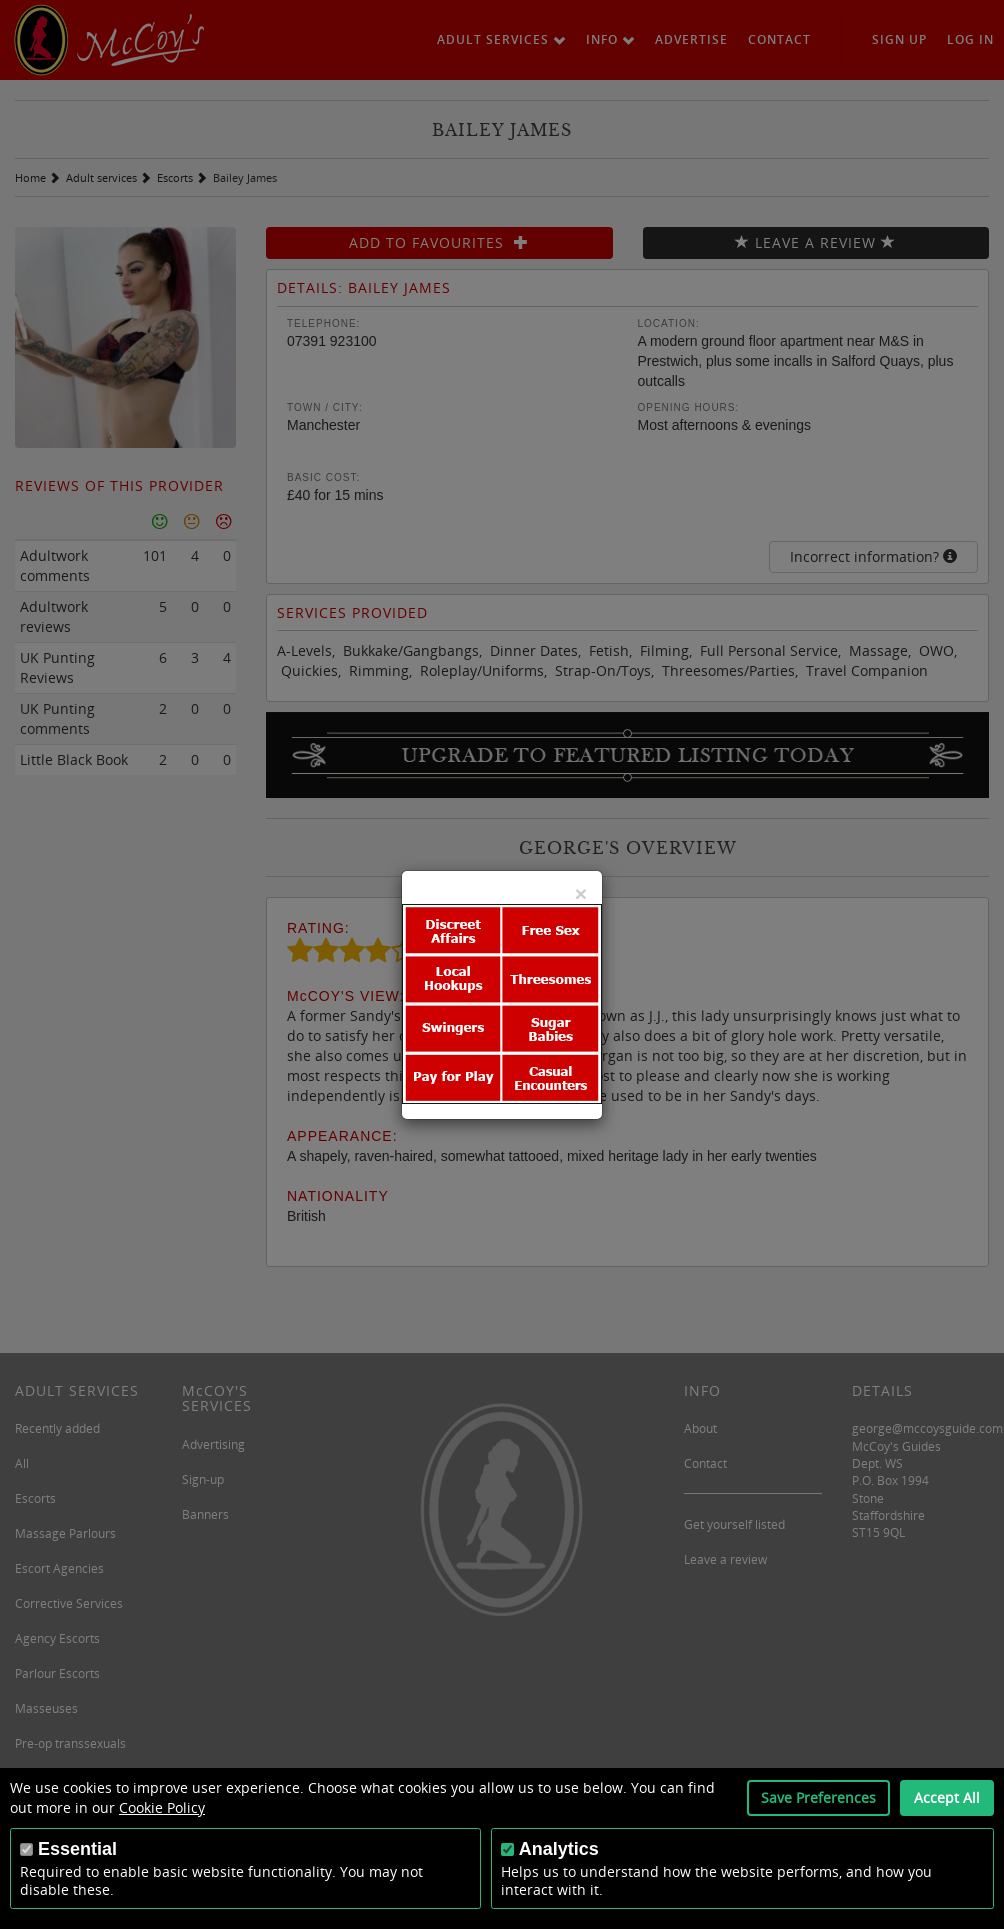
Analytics (559, 1849)
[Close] (581, 893)
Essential (77, 1849)
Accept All (947, 1797)
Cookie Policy (162, 1807)
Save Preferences (818, 1797)
